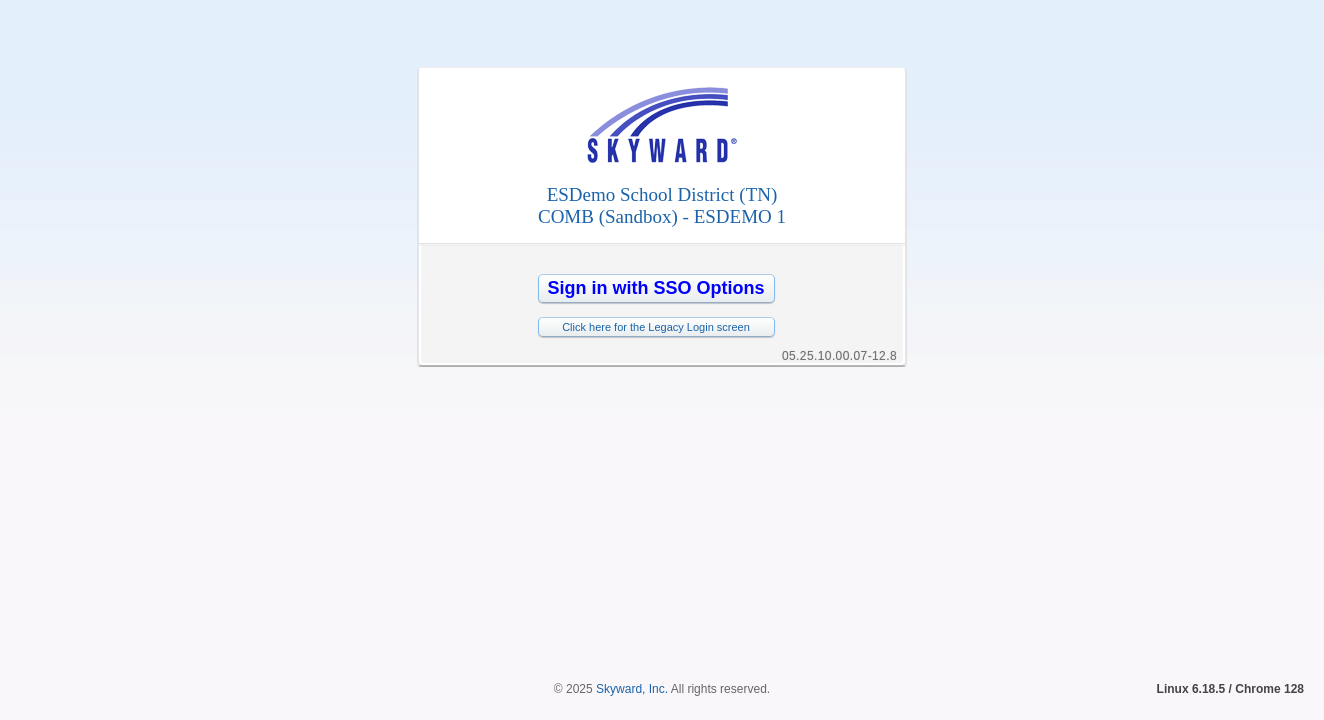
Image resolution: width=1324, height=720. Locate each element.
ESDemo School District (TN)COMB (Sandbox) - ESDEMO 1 (662, 205)
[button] (656, 288)
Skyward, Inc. (632, 501)
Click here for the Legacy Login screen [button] (656, 327)
